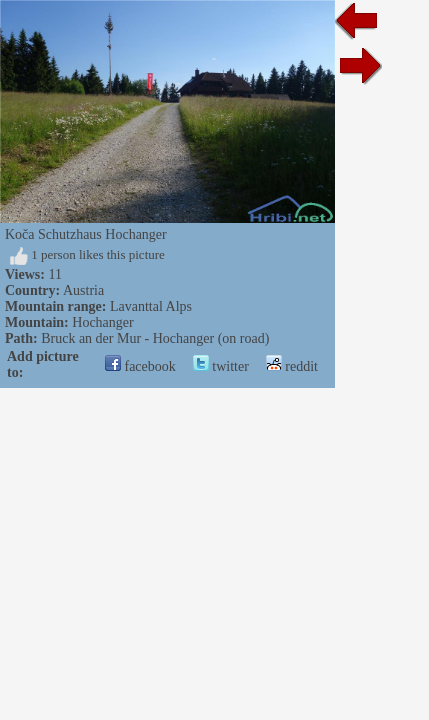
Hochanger (102, 322)
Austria (83, 290)
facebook (140, 366)
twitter (221, 366)
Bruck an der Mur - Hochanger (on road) (155, 338)
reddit (292, 366)
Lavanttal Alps (151, 306)
